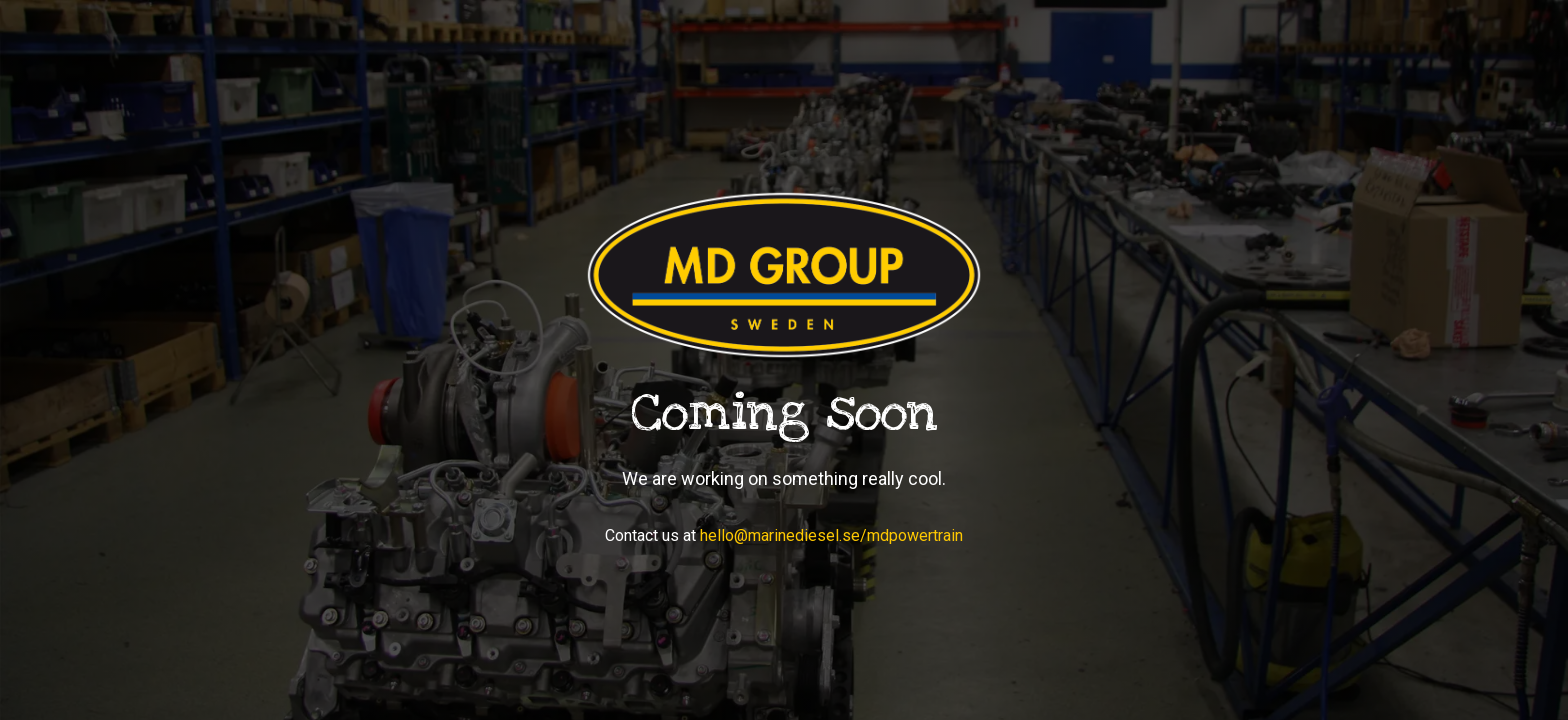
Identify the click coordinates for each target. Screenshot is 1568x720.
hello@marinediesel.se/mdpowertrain (831, 535)
